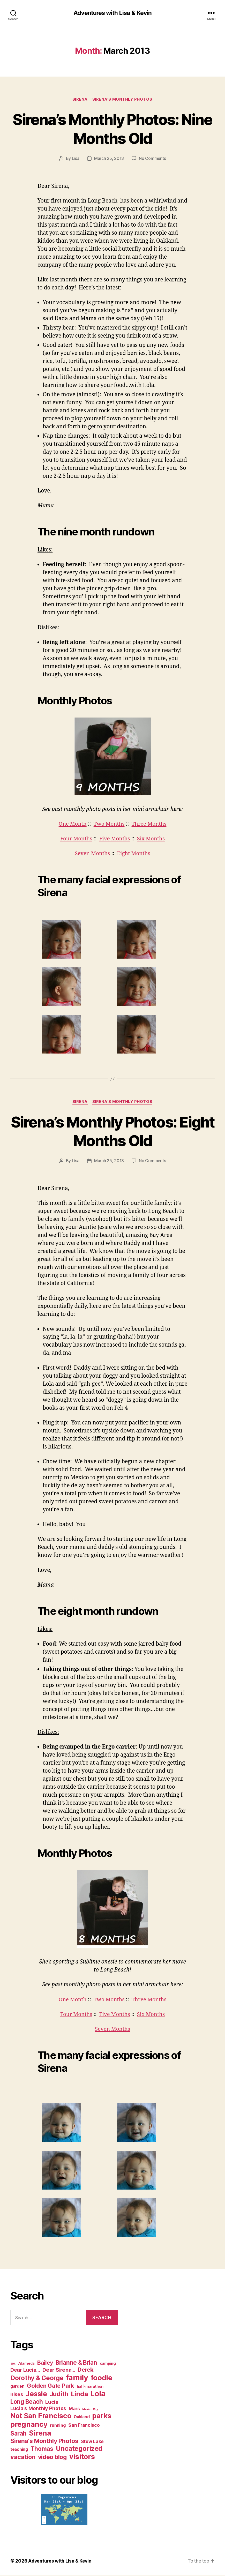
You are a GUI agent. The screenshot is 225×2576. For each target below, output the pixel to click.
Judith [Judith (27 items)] (59, 2394)
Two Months (109, 824)
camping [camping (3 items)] (108, 2364)
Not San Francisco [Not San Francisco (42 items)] (40, 2416)
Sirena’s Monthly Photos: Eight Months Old (112, 1131)
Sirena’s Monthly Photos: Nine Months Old (112, 128)
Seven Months (92, 853)
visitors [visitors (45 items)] (82, 2457)
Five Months (115, 839)
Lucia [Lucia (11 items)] (51, 2402)
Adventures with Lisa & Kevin (112, 13)
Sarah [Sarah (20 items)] (18, 2433)
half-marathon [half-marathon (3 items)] (90, 2387)
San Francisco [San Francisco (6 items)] (84, 2425)
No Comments (152, 158)
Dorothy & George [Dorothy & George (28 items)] (37, 2378)
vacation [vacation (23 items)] (22, 2457)
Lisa (75, 158)
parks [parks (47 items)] (101, 2416)
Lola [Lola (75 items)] (98, 2394)
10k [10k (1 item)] (13, 2364)
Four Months (75, 839)
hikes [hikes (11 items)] (16, 2395)
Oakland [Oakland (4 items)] (81, 2417)
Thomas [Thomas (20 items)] (42, 2449)
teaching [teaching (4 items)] (19, 2449)
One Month (71, 824)
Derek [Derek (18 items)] (86, 2369)
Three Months (150, 824)
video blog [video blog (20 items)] (52, 2457)
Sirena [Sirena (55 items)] (40, 2433)
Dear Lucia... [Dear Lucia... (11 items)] (25, 2370)
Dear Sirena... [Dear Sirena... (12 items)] (58, 2370)
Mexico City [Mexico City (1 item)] (90, 2409)
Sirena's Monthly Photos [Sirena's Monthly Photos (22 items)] (44, 2441)
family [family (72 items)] (77, 2378)
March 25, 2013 (109, 158)
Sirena (80, 99)
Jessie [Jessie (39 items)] (36, 2394)
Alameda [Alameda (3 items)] (26, 2364)
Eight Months (134, 853)
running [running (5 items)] (58, 2425)
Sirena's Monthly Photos (123, 99)
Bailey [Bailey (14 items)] (45, 2363)
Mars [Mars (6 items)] (74, 2409)
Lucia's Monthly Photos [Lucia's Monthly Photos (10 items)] (38, 2409)
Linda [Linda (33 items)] (79, 2394)
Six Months (152, 839)
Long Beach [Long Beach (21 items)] (26, 2402)
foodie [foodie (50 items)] (101, 2378)
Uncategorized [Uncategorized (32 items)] (79, 2449)
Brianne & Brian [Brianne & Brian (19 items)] (76, 2363)
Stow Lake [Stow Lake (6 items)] (92, 2442)
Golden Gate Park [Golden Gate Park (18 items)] (50, 2386)
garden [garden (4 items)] (17, 2386)
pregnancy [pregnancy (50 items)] (29, 2425)
